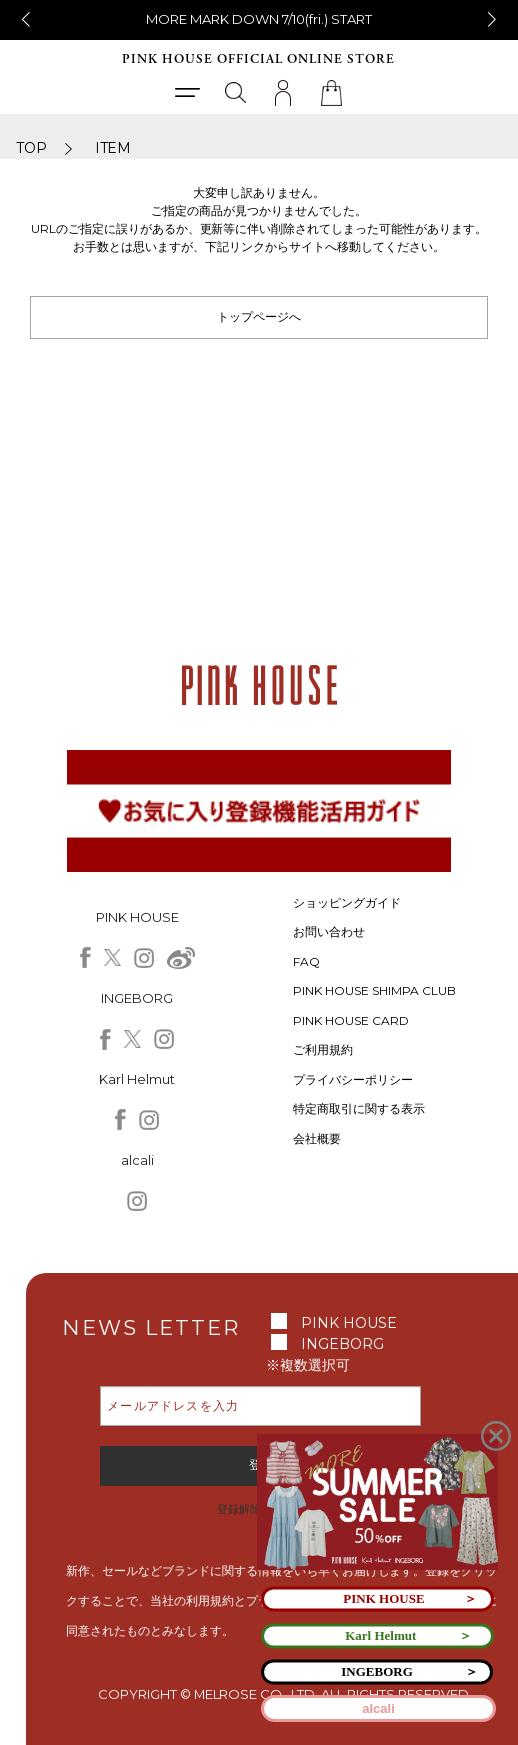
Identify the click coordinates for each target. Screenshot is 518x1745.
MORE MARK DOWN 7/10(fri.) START (259, 19)
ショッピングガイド (347, 902)
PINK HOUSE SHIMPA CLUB (374, 990)
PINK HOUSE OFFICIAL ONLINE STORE (258, 59)
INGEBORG (342, 1344)
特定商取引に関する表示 (359, 1108)
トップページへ (259, 316)
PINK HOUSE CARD (351, 1020)
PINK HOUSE (349, 1323)
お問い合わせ (329, 931)
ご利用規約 (323, 1049)
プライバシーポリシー (353, 1079)
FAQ (306, 961)
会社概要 (317, 1138)
